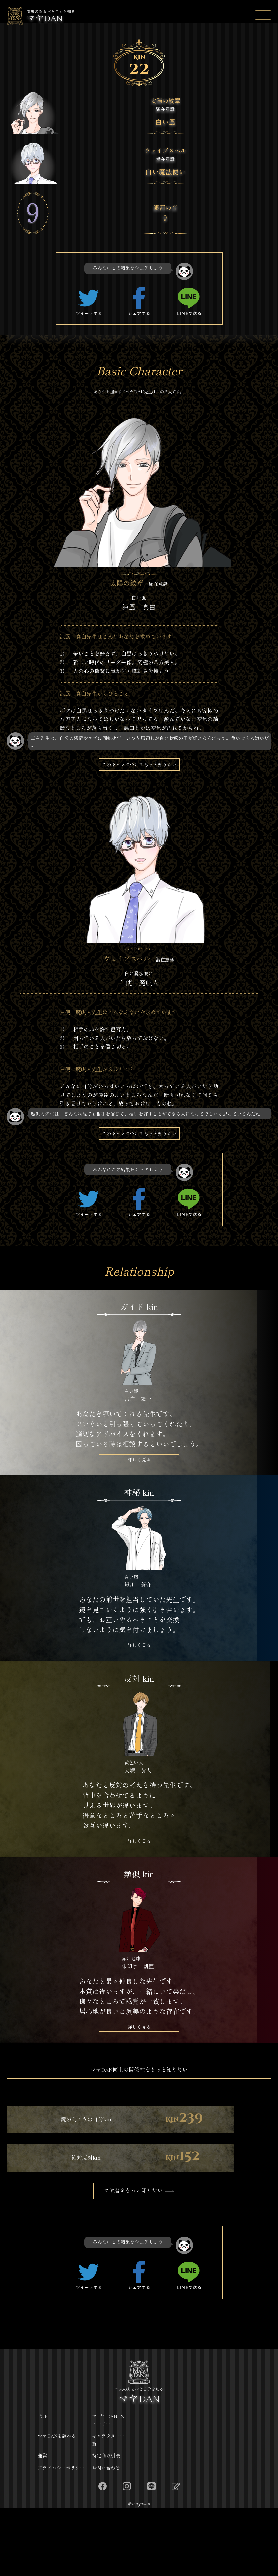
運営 (42, 2524)
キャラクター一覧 (108, 2507)
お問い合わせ (106, 2536)
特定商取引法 (106, 2524)
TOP (43, 2484)
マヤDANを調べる (57, 2504)
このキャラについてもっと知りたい (139, 767)
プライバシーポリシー (61, 2536)
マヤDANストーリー (108, 2488)
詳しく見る (139, 1465)
